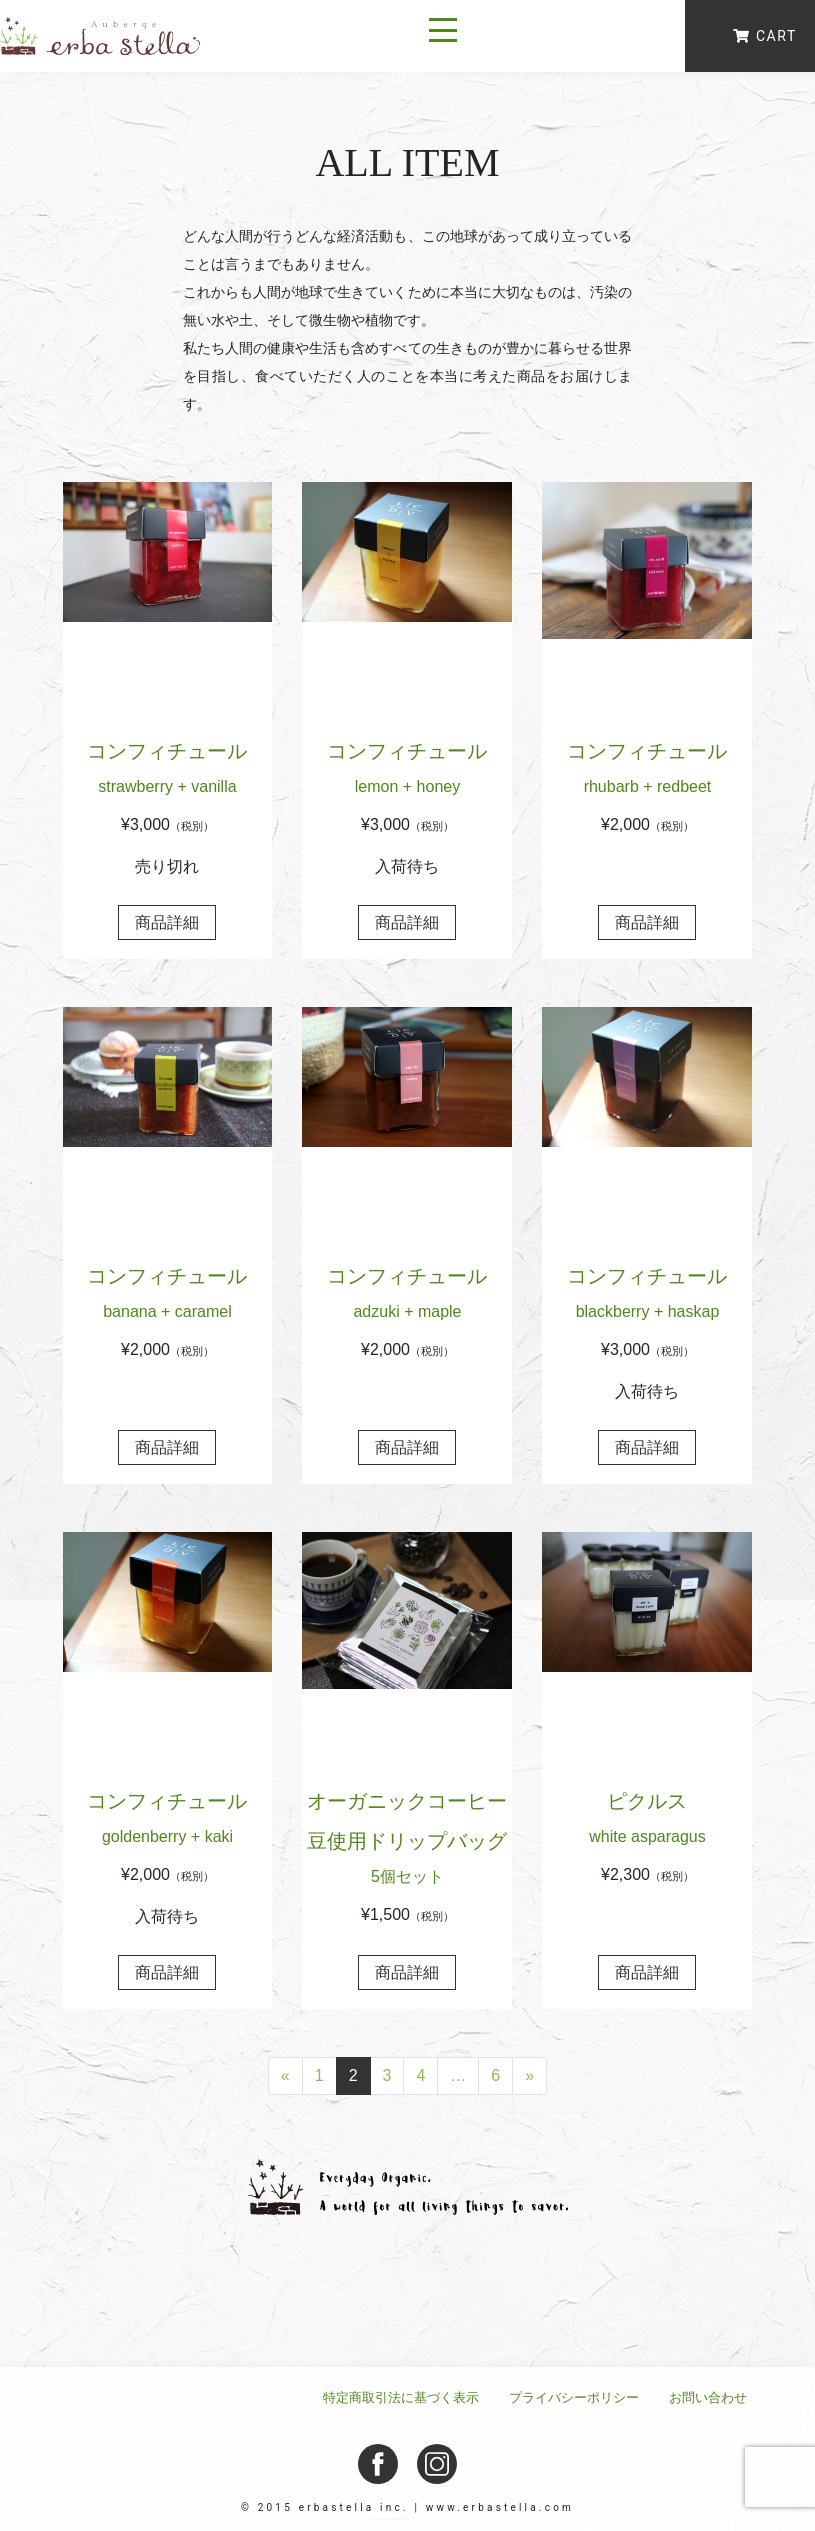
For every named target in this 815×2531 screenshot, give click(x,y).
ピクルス (647, 1821)
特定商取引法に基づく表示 (401, 2397)
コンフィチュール (168, 771)
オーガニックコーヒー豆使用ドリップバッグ (407, 1841)
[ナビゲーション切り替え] (443, 36)
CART (765, 36)
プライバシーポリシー (574, 2397)
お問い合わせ (708, 2397)
